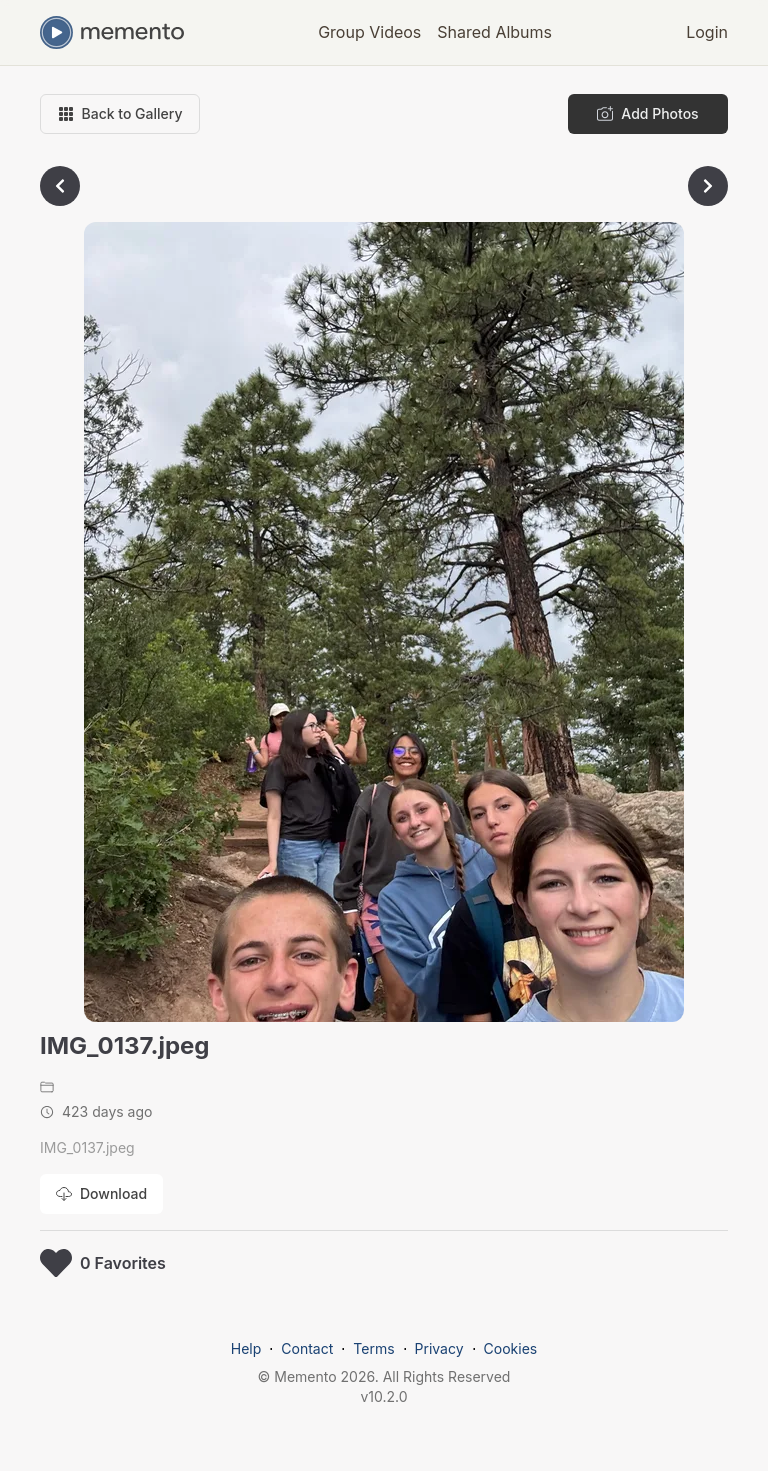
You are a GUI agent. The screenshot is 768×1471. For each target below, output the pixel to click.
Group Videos (369, 32)
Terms (373, 1348)
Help (246, 1348)
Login (707, 32)
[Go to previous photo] (60, 186)
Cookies (511, 1348)
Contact (307, 1348)
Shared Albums (494, 32)
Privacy (439, 1348)
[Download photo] (101, 1194)
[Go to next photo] (708, 186)
